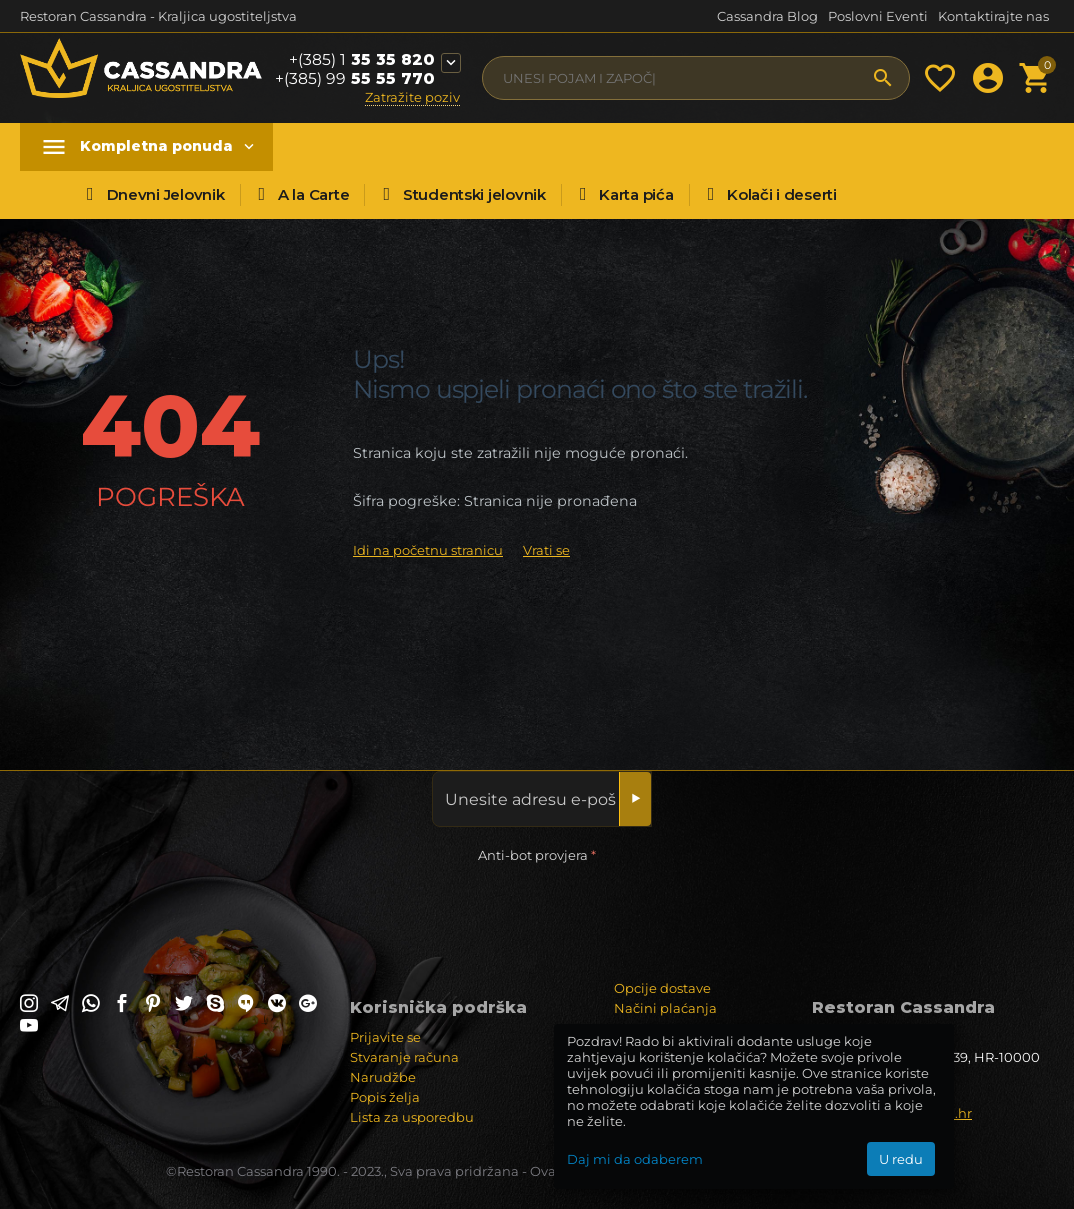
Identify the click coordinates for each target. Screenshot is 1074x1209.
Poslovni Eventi (878, 16)
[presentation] (172, 907)
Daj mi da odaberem (635, 1159)
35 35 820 (362, 60)
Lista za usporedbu (412, 1117)
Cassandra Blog (767, 16)
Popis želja (385, 1097)
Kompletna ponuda (156, 146)
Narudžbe (383, 1077)
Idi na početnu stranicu (428, 550)
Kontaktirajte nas (993, 16)
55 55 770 (355, 79)
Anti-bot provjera (533, 855)
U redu (901, 1159)
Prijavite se (385, 1037)
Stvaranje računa (404, 1057)
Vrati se (546, 550)
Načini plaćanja (665, 1008)
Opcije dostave (662, 988)
